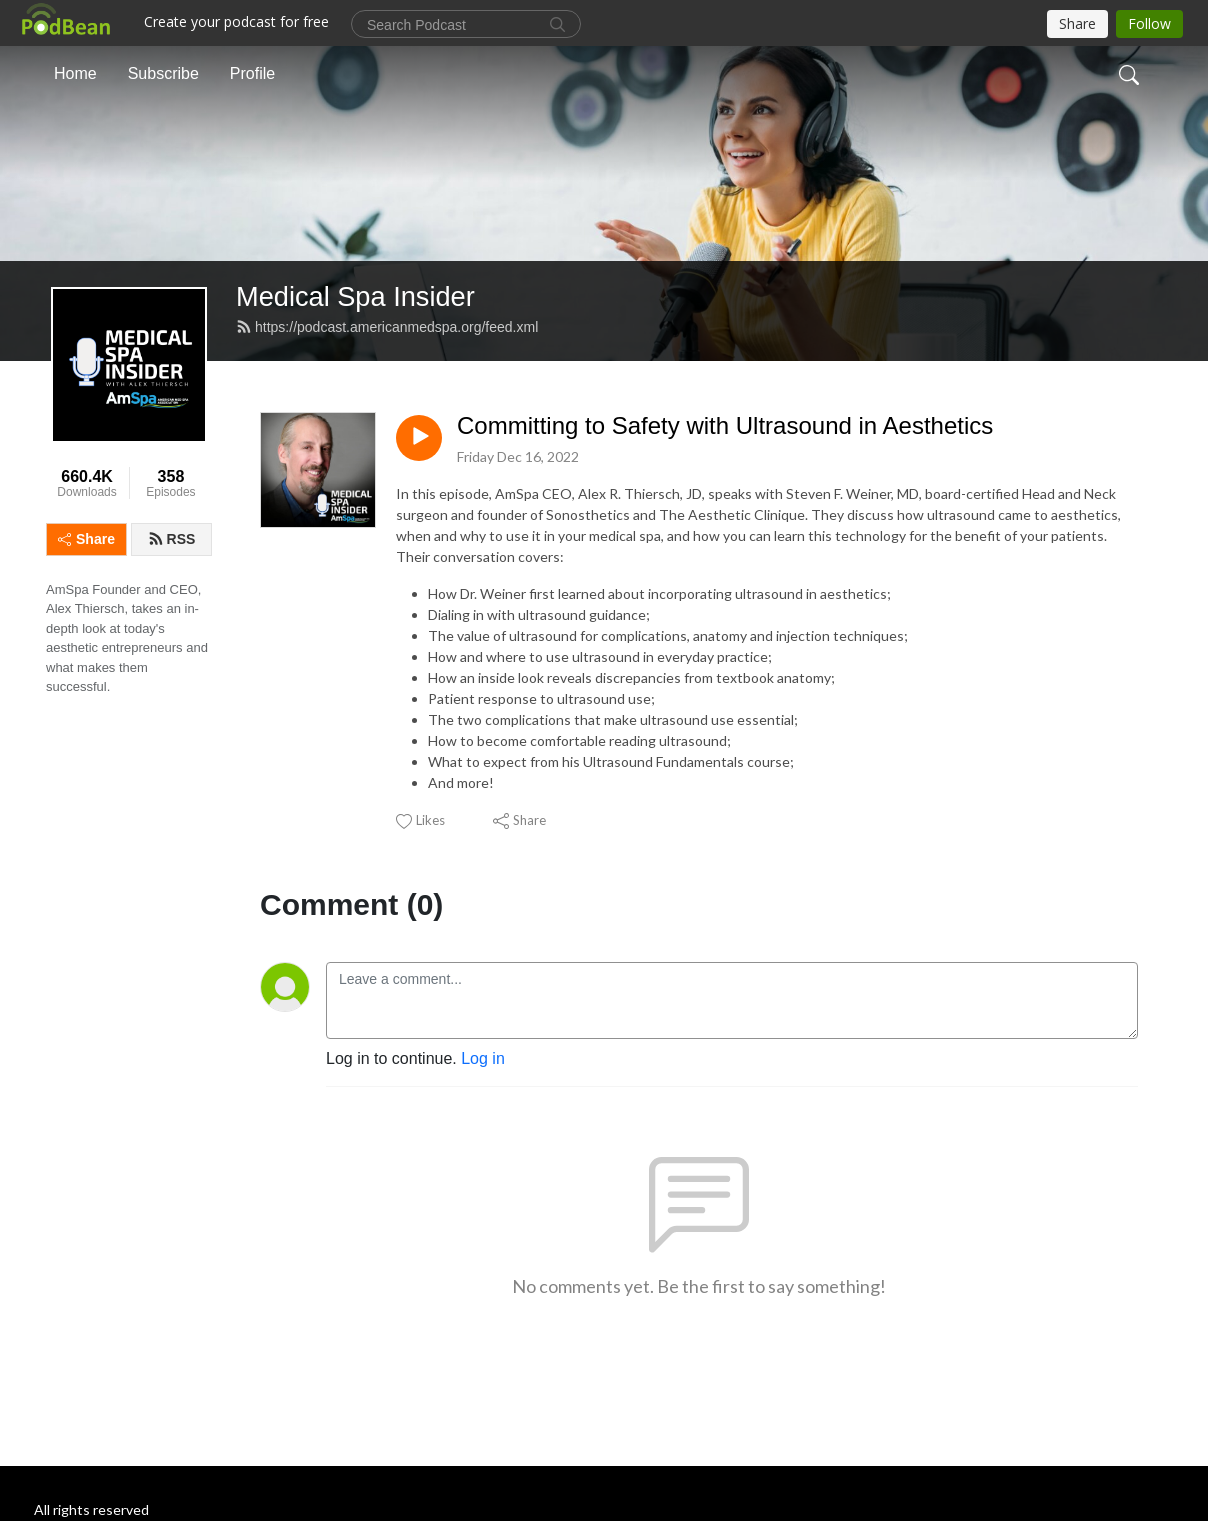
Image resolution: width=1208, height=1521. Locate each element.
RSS (172, 539)
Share (86, 539)
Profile (252, 73)
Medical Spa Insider (355, 296)
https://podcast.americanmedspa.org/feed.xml (387, 327)
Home (75, 73)
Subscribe (163, 73)
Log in (483, 1058)
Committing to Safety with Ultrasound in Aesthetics (725, 425)
